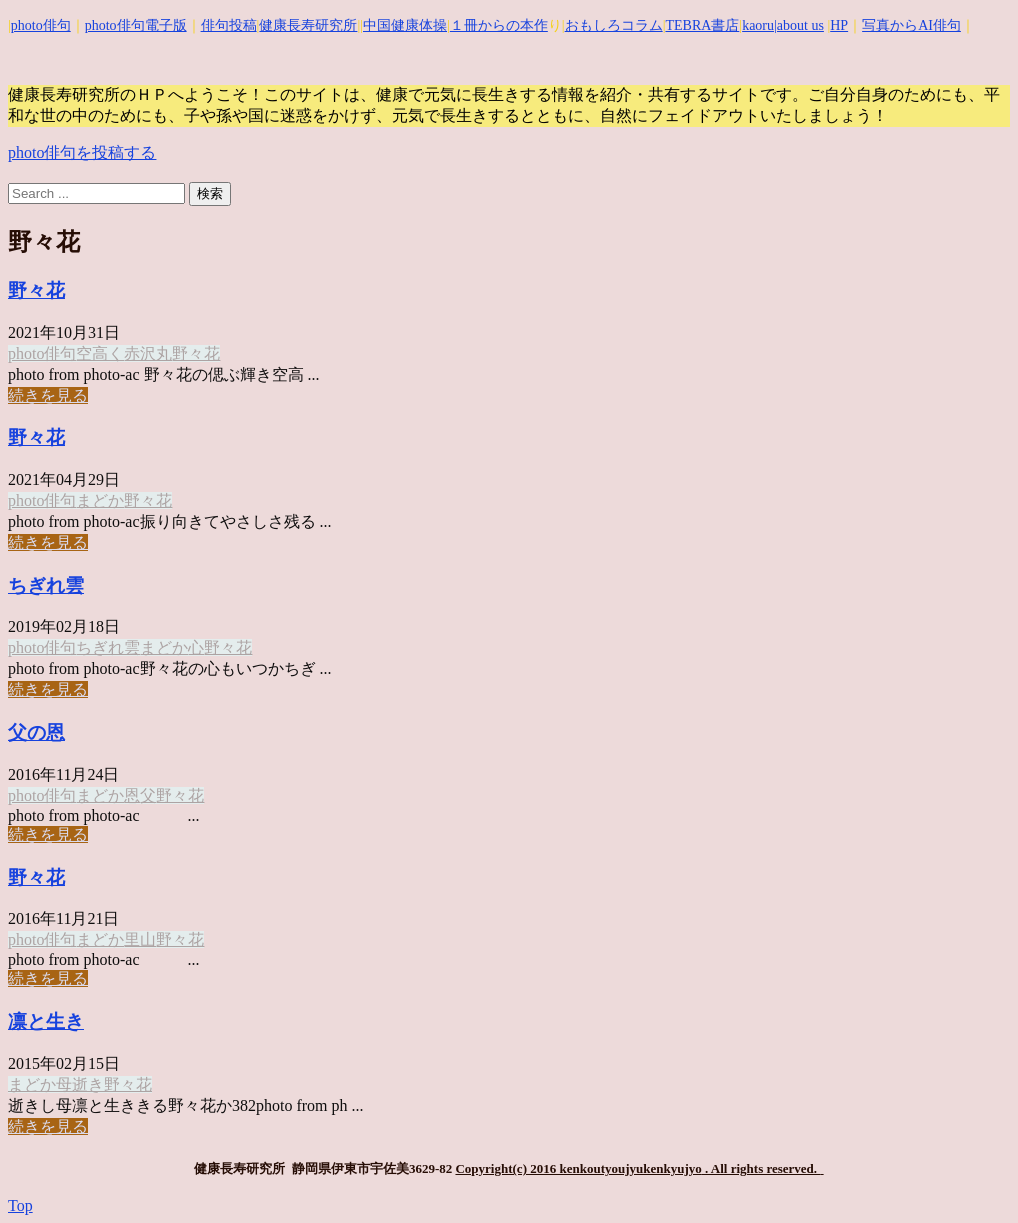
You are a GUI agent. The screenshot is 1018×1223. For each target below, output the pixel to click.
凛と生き (46, 1021)
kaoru (758, 25)
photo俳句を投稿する (82, 152)
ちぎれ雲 (46, 585)
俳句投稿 (229, 25)
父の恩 (36, 732)
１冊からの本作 (499, 25)
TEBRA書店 (702, 25)
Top (20, 1205)
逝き (88, 1084)
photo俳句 (41, 25)
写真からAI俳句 (911, 25)
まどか (100, 500)
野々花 (36, 290)
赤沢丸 (148, 353)
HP (839, 25)
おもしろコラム (614, 25)
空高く (100, 353)
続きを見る (48, 395)
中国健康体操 (405, 25)
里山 (140, 939)
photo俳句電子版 (136, 25)
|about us (799, 25)
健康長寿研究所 (308, 25)
